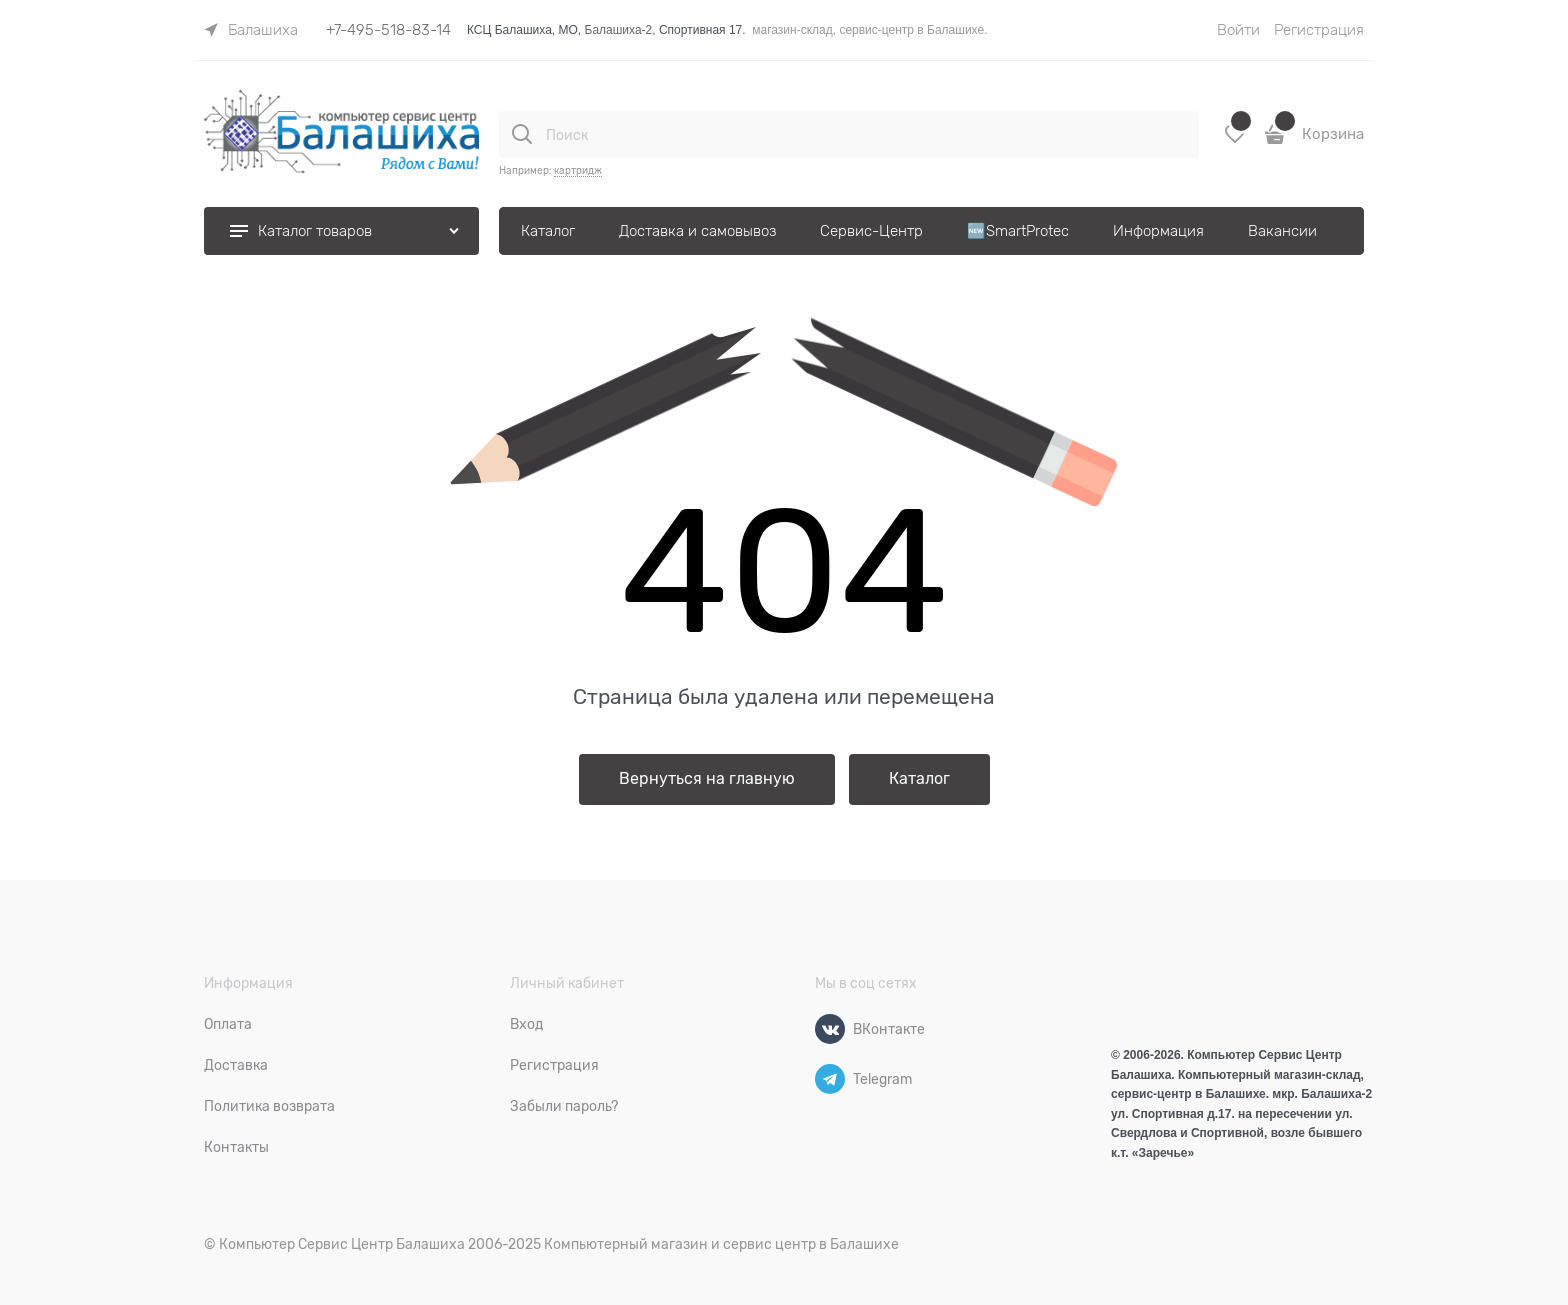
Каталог (919, 779)
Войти (1238, 30)
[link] (251, 30)
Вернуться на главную (707, 779)
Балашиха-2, (620, 30)
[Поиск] (522, 134)
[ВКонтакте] (830, 1029)
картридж (578, 170)
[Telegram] (830, 1079)
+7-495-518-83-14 (388, 30)
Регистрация (1319, 30)
